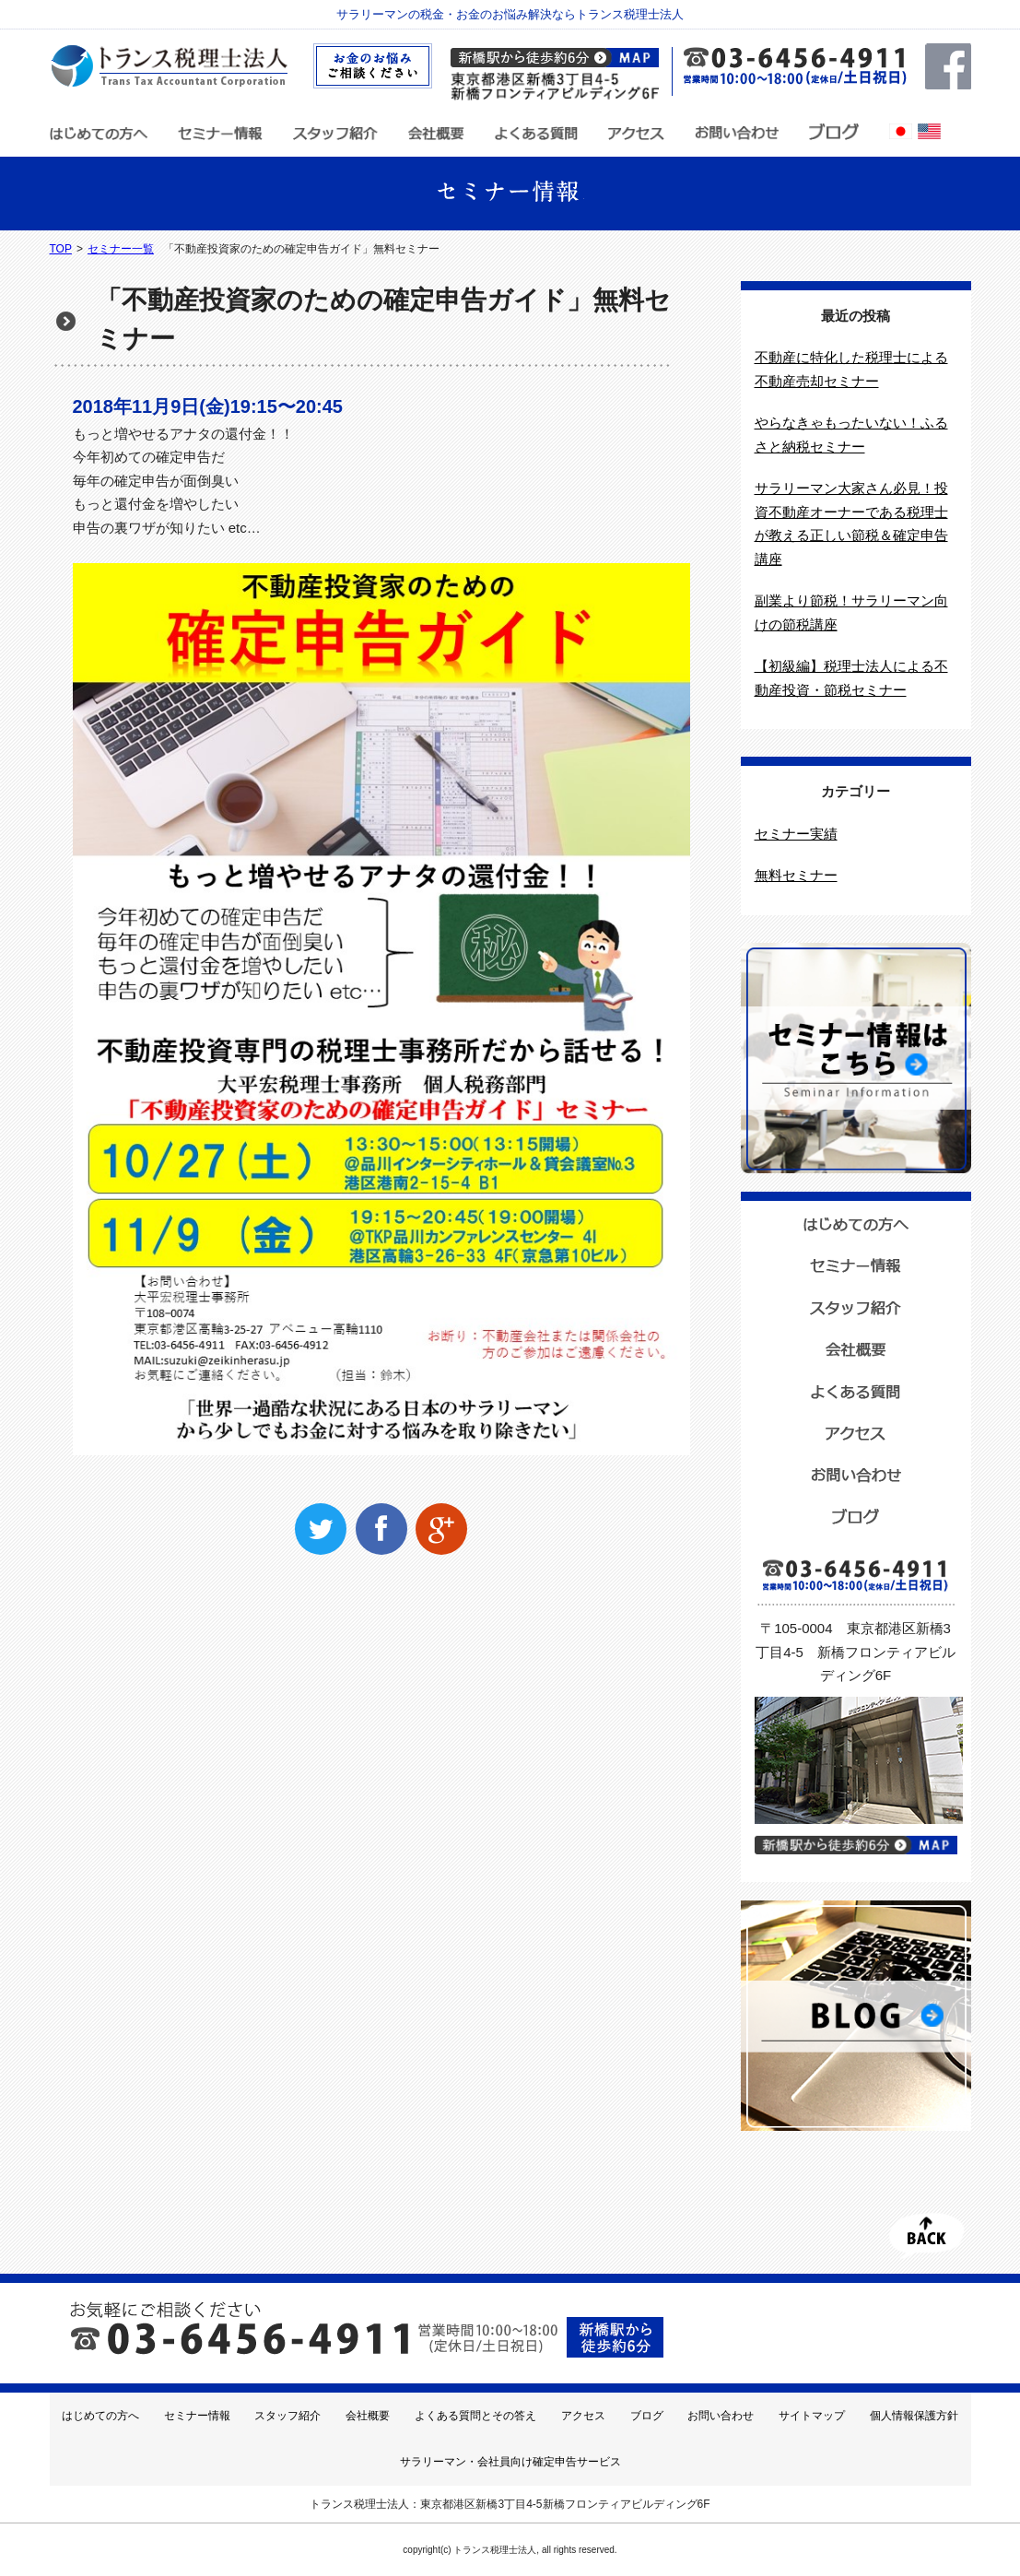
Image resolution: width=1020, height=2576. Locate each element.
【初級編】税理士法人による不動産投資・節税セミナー (851, 678)
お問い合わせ (720, 2415)
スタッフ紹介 (287, 2415)
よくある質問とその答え (475, 2415)
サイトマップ (812, 2415)
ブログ (646, 2415)
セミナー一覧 (121, 248)
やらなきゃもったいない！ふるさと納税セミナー (851, 434)
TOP (61, 248)
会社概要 (368, 2415)
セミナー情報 (197, 2415)
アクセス (583, 2415)
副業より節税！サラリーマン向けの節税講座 (851, 612)
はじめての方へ (100, 2415)
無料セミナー (796, 875)
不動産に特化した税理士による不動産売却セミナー (851, 369)
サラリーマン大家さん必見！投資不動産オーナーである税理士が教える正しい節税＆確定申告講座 (851, 523)
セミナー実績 (796, 833)
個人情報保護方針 (914, 2415)
